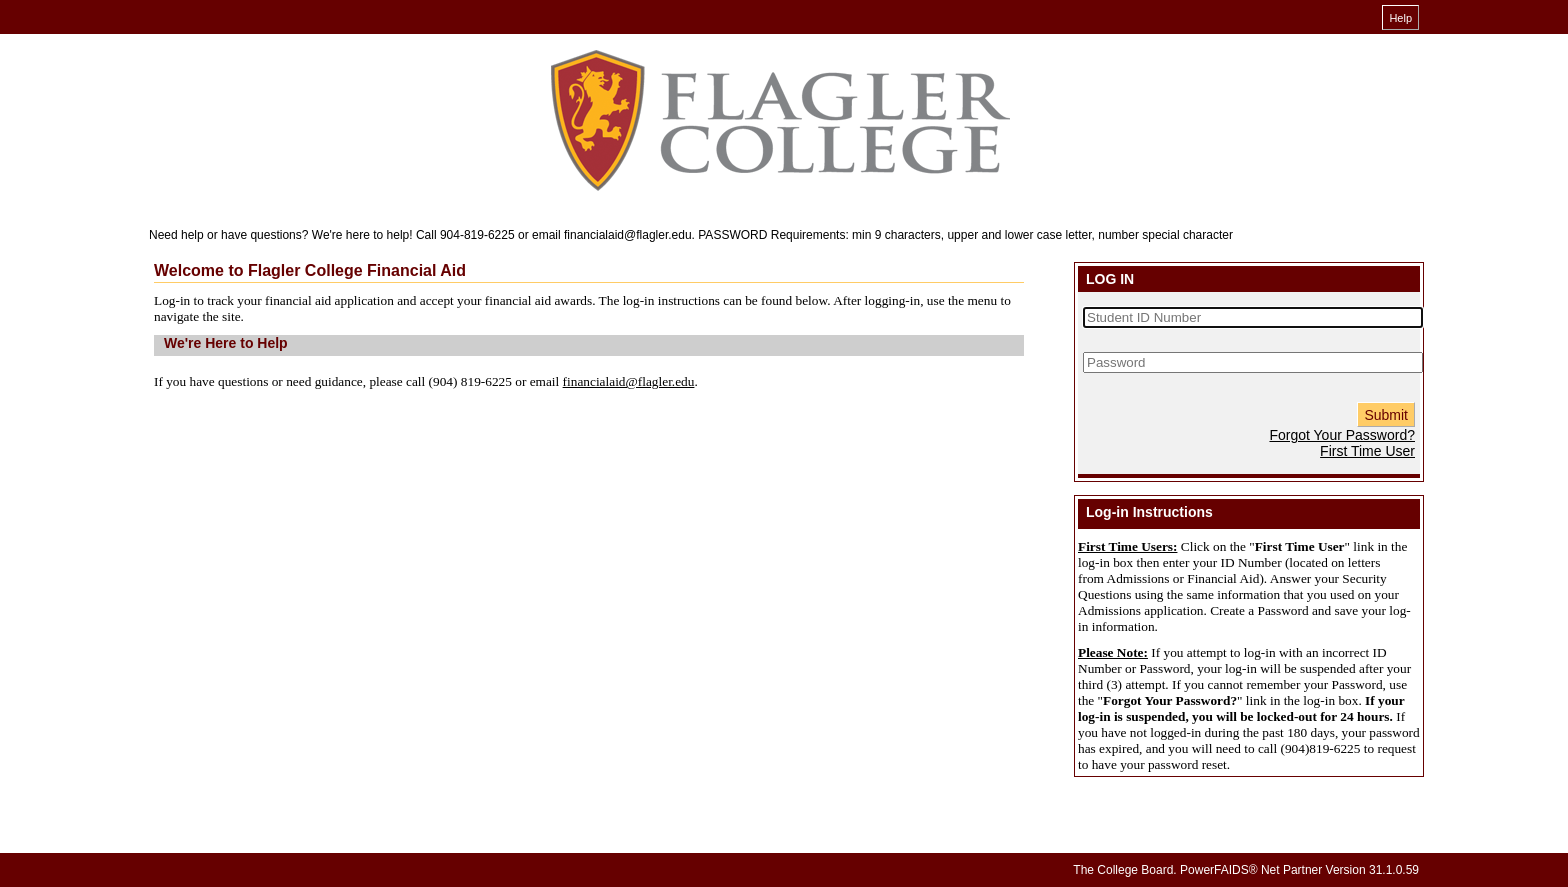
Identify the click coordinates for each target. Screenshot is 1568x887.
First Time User (1367, 451)
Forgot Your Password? (1342, 435)
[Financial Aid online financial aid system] (779, 121)
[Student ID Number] (1253, 317)
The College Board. (1124, 870)
